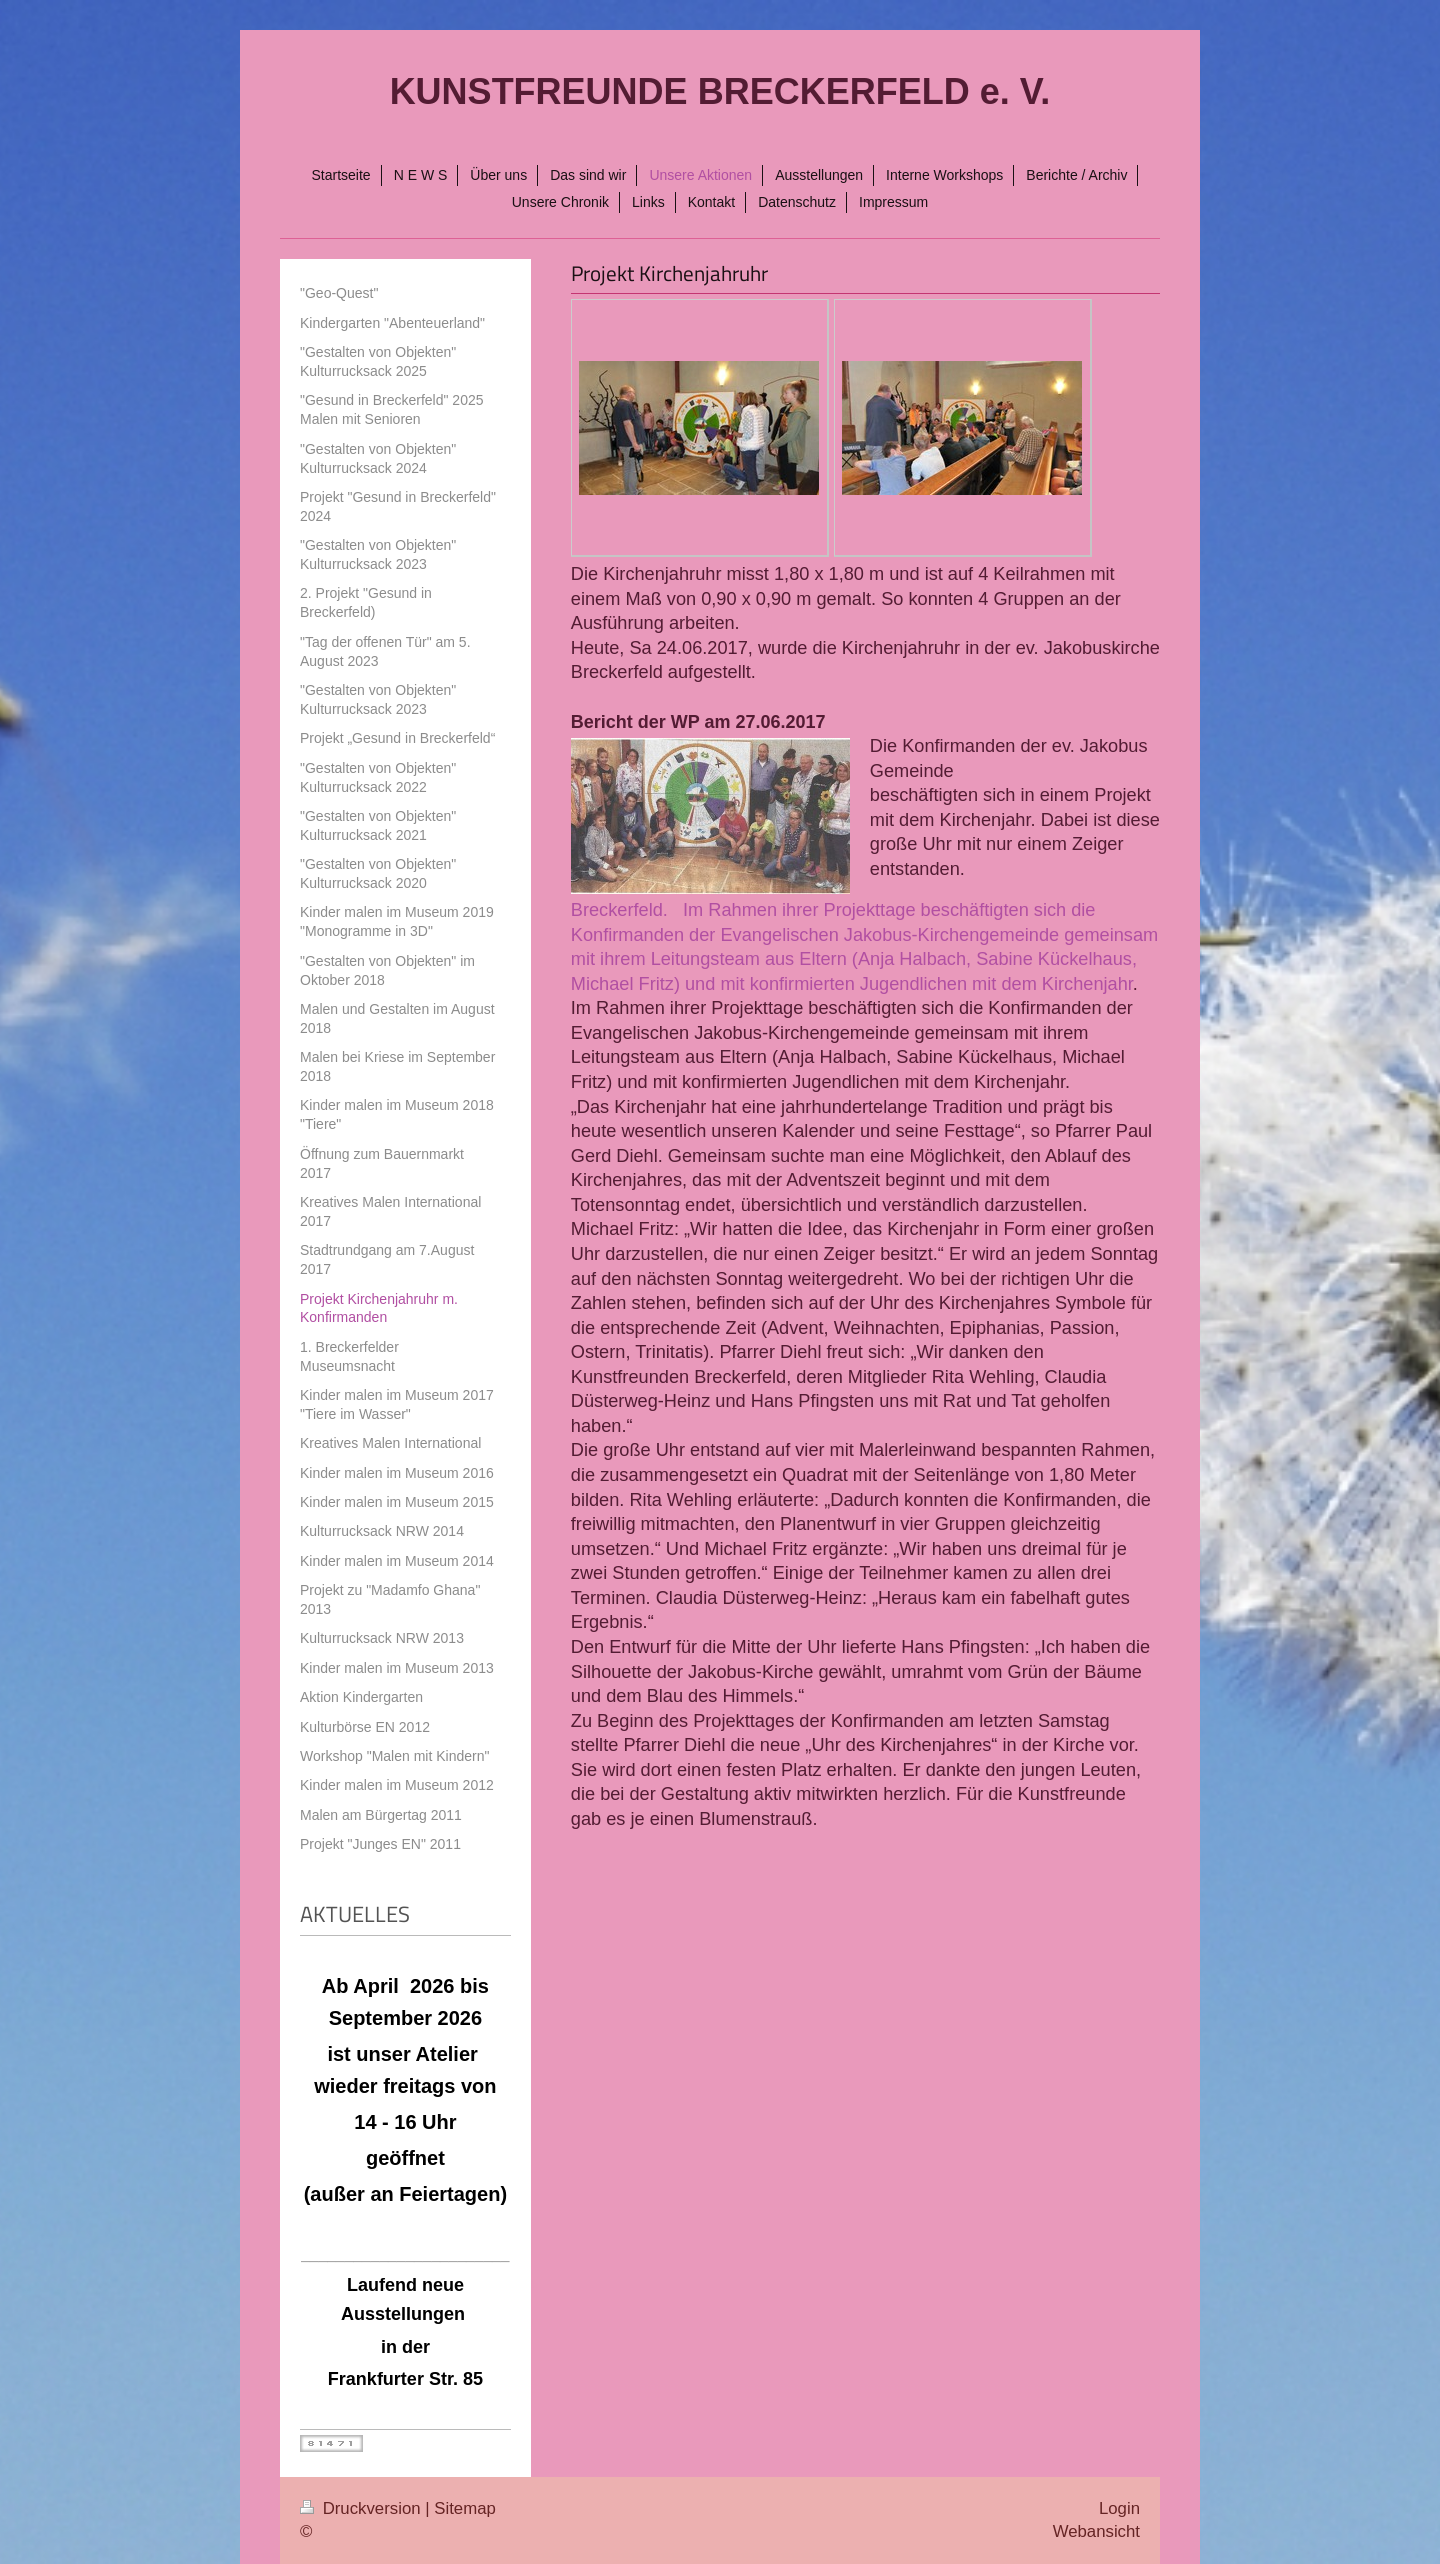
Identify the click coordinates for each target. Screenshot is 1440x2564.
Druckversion (362, 2508)
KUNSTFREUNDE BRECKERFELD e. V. (720, 91)
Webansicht (1096, 2531)
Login (1119, 2508)
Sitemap (465, 2508)
